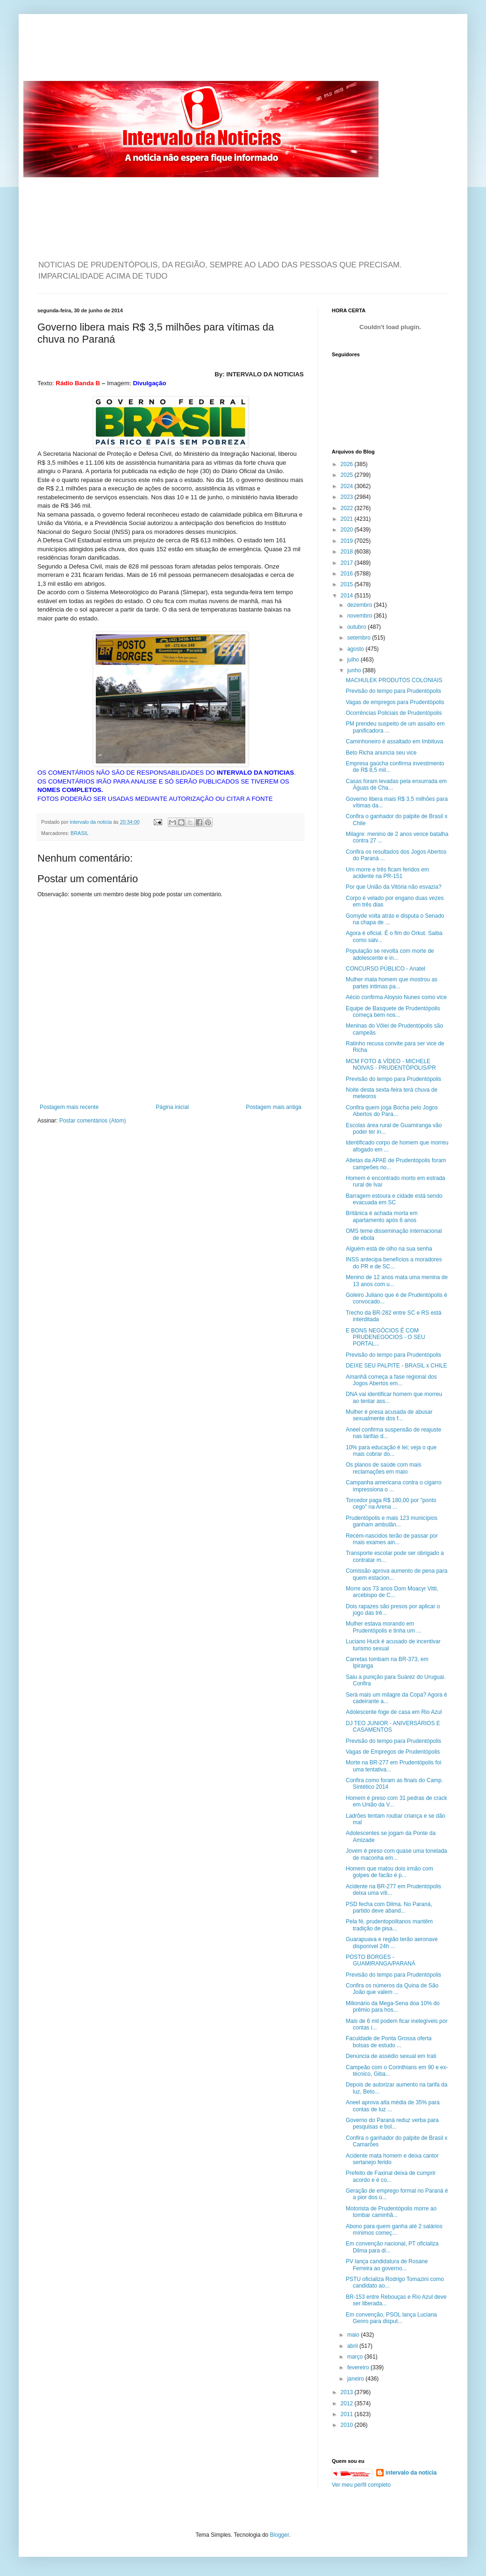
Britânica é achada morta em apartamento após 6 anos (381, 1216)
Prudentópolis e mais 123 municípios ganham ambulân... (391, 1521)
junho (355, 670)
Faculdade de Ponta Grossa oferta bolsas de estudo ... (388, 2041)
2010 (348, 2425)
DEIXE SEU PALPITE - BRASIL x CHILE (396, 1365)
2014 (348, 595)
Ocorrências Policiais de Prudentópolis (394, 713)
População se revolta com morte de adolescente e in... (390, 954)
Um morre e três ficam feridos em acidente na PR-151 (387, 872)
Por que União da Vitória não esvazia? (394, 887)
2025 (348, 475)
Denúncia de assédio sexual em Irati (391, 2056)
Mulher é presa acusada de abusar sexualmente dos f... (389, 1415)
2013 (348, 2392)
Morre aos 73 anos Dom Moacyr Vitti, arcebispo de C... (392, 1591)
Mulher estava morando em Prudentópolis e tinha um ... (383, 1626)
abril (353, 2346)
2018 (348, 551)
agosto (356, 649)
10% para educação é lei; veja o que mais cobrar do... (391, 1450)
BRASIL (79, 833)
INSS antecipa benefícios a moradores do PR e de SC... (394, 1262)
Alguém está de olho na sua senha (389, 1248)
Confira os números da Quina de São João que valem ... (392, 1988)
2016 (348, 573)
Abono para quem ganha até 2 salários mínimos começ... (394, 2229)
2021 (348, 519)
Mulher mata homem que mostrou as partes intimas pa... (391, 982)
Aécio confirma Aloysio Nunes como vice (396, 997)
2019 (348, 541)
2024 (348, 486)
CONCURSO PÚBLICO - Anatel (385, 968)
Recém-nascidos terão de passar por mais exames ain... (392, 1539)
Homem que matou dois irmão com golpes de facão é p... (389, 1871)
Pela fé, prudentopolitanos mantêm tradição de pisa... (389, 1924)
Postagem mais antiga (273, 1107)
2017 (348, 563)
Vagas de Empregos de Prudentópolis (393, 1752)
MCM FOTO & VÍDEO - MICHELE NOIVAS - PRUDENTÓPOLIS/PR (391, 1064)
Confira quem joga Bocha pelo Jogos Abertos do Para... (392, 1110)
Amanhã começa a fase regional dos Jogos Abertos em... (391, 1380)
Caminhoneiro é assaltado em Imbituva (394, 741)
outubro (357, 627)
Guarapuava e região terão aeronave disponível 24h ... (392, 1942)
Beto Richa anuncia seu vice (381, 752)
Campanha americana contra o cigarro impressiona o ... (394, 1485)
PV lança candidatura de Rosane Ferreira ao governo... (387, 2264)
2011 (348, 2414)
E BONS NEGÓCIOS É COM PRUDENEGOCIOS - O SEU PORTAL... (385, 1337)
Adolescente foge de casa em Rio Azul (394, 1712)
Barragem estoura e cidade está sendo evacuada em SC (394, 1199)
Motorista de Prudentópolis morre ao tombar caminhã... (391, 2211)
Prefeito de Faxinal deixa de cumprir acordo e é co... (391, 2176)
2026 (348, 464)
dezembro (360, 605)
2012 (348, 2403)
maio (354, 2334)
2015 (348, 584)
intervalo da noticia (91, 822)
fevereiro (359, 2367)
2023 (348, 497)
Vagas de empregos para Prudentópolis (395, 702)
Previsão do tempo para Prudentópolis (393, 691)
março (355, 2356)
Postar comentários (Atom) (92, 1120)
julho (354, 659)
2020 (348, 529)
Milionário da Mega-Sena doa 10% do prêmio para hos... (393, 2006)
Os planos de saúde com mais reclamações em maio (383, 1468)
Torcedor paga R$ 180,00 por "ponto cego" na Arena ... (391, 1503)
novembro (360, 615)
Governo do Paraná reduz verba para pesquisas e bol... (392, 2123)
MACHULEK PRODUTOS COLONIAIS (394, 680)
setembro (359, 637)
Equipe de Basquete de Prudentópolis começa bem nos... (393, 1011)
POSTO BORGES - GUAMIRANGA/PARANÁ (380, 1960)
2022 (348, 508)
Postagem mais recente (69, 1107)
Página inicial (172, 1107)
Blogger (279, 2535)
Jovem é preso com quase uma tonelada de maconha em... (396, 1854)
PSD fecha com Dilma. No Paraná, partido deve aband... (389, 1907)
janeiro (356, 2378)
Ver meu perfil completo (361, 2485)
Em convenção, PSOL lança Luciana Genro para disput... (391, 2317)
